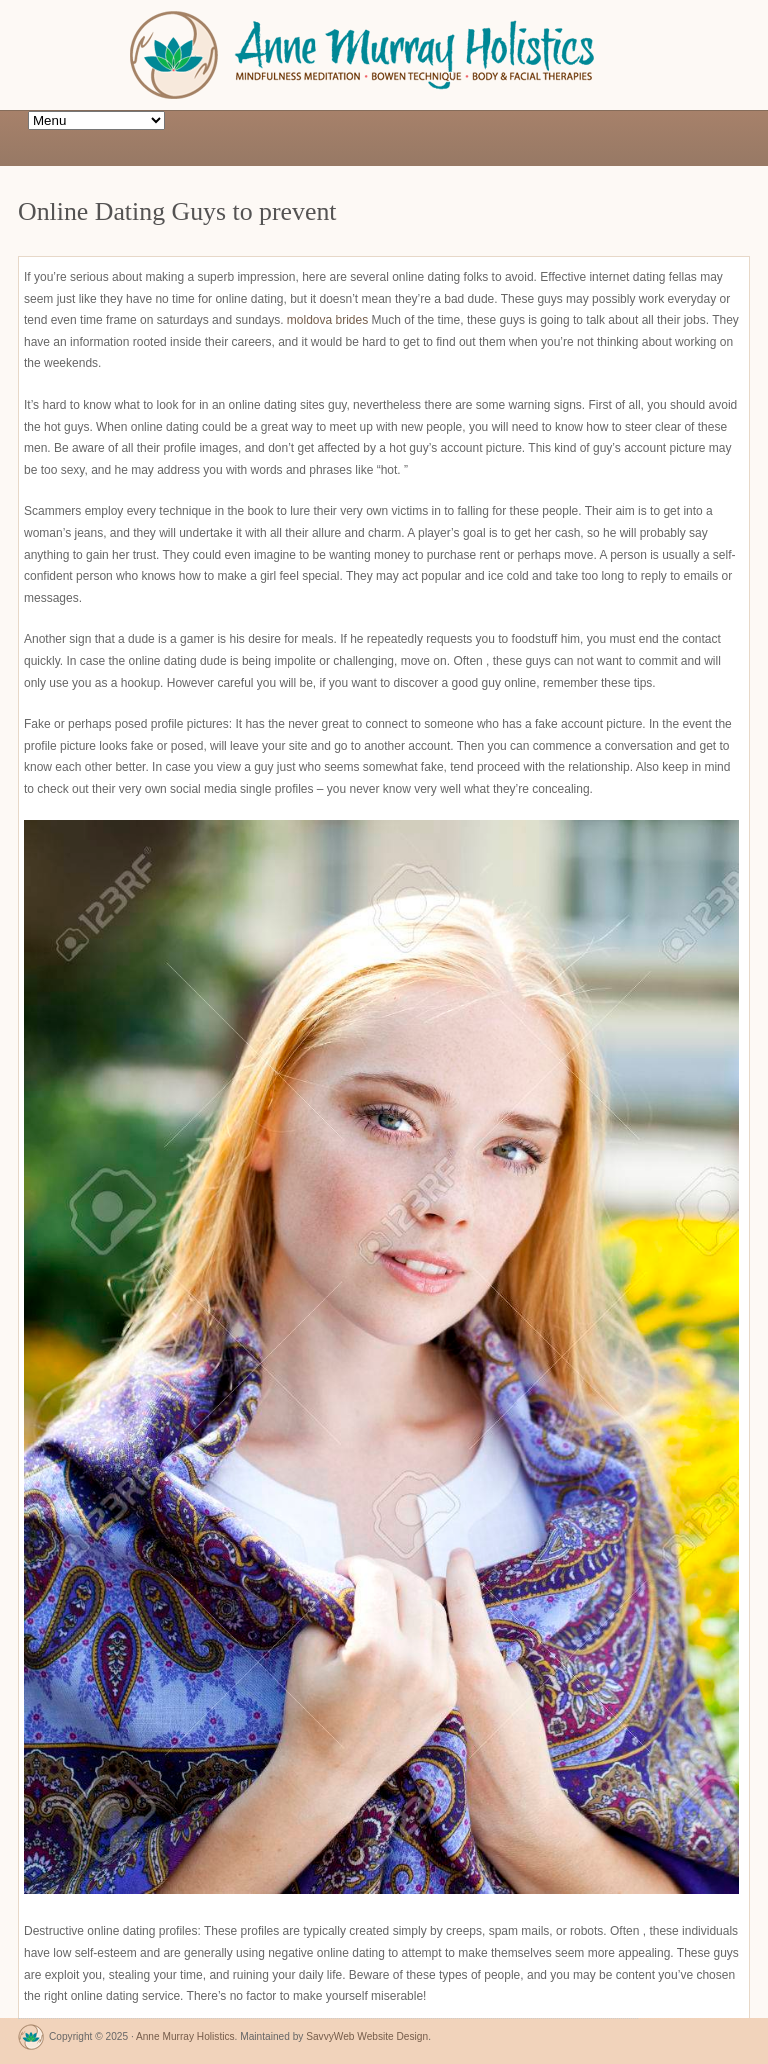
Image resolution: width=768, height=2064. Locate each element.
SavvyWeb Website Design (367, 2036)
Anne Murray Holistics (185, 2036)
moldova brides (327, 320)
